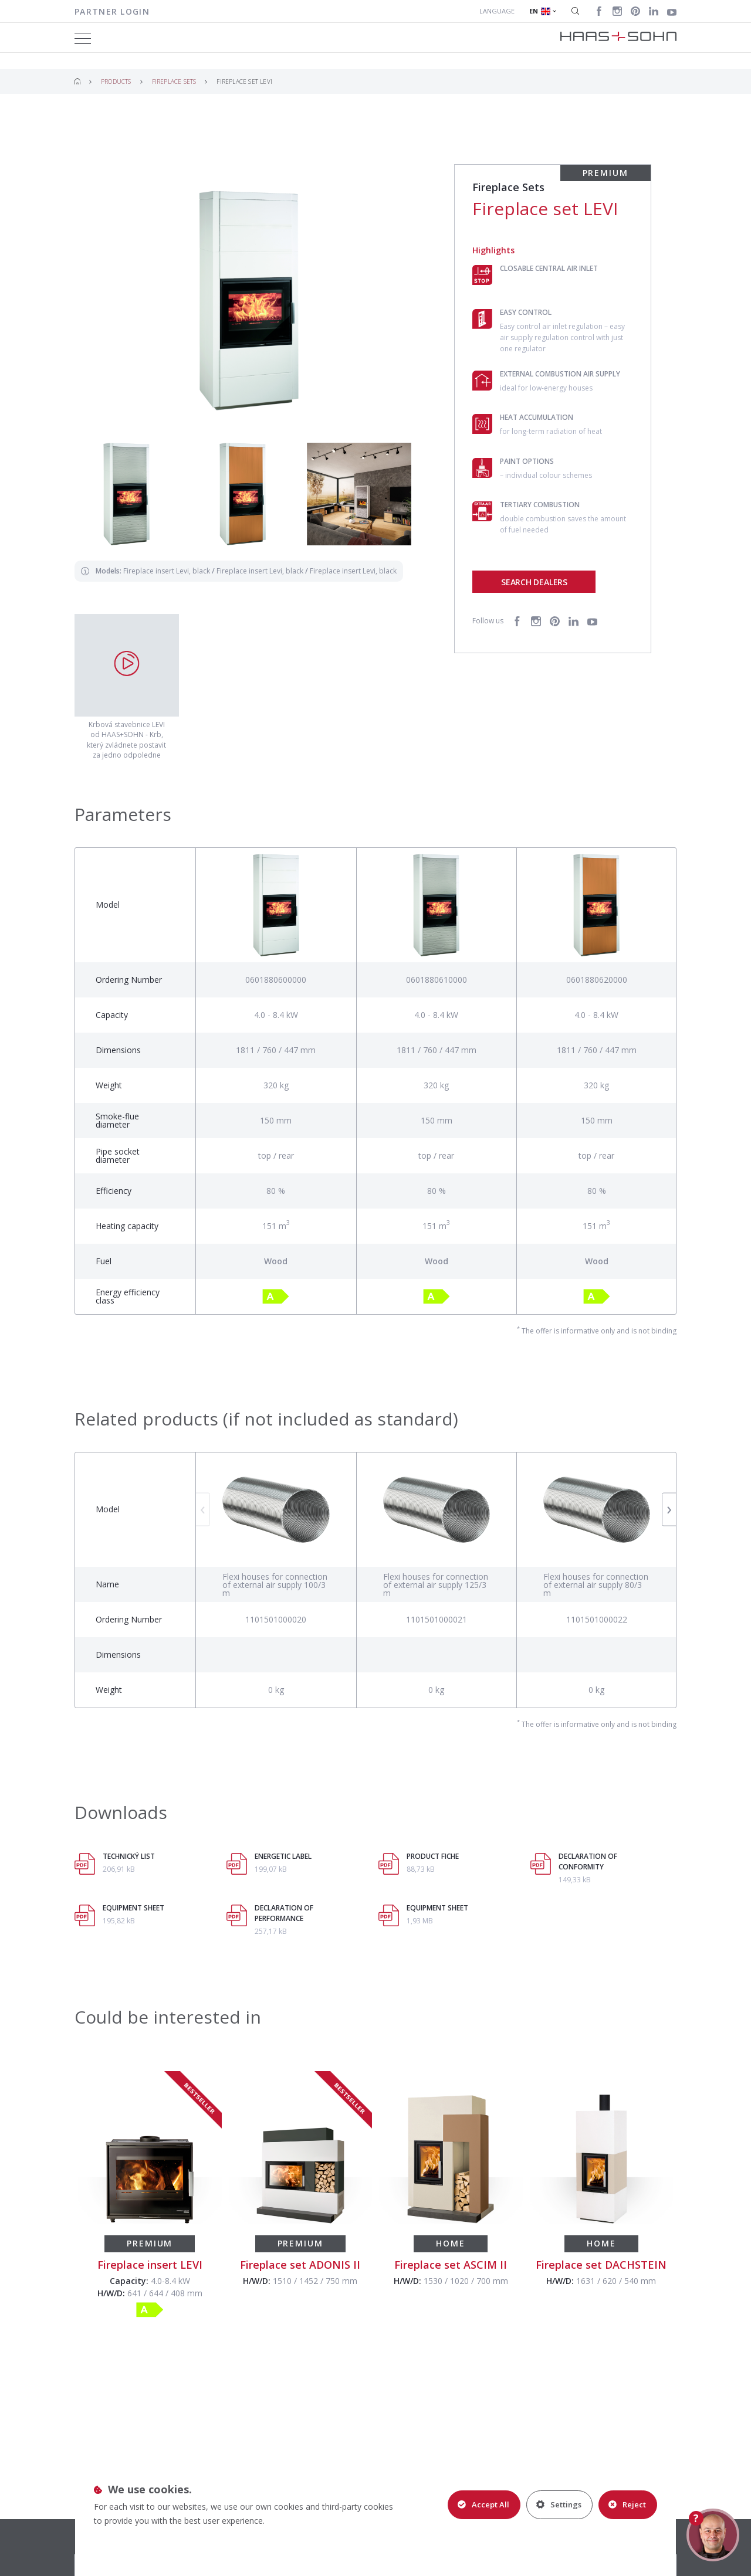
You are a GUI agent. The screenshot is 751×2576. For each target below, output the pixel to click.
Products (116, 81)
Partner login (112, 11)
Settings (558, 2504)
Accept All (483, 2504)
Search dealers (534, 582)
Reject (627, 2504)
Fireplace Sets (174, 81)
